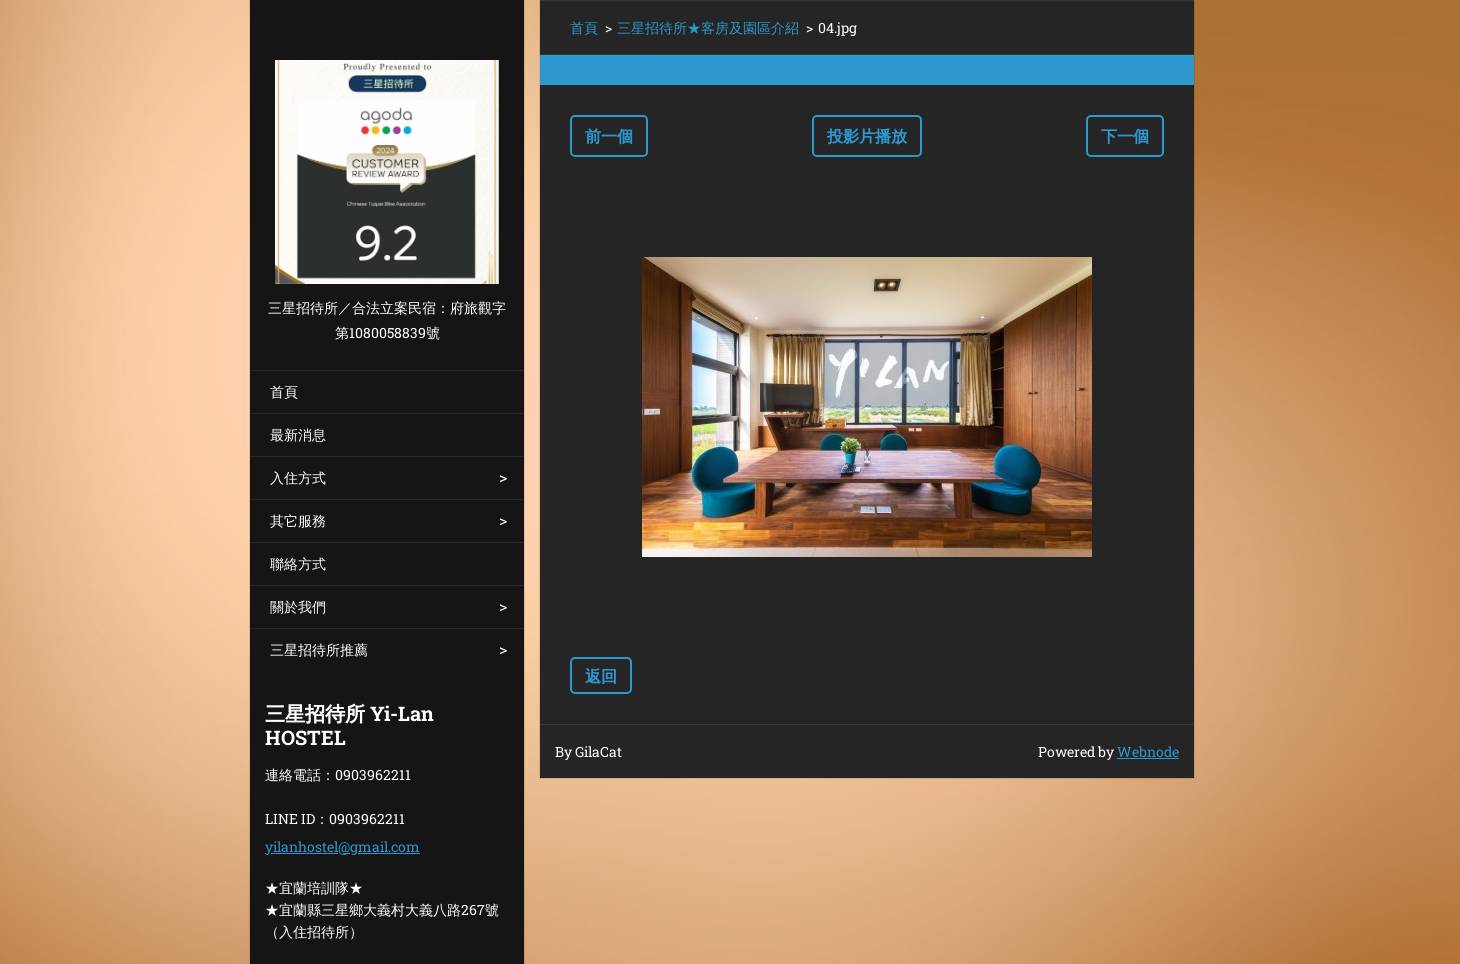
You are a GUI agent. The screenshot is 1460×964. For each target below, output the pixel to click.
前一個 (609, 135)
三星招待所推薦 (319, 649)
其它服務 (298, 520)
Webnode (1148, 751)
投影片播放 (867, 135)
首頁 (284, 391)
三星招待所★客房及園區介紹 (708, 27)
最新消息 (298, 434)
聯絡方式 (298, 563)
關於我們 (298, 606)
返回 (601, 675)
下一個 (1125, 135)
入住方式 (298, 477)
